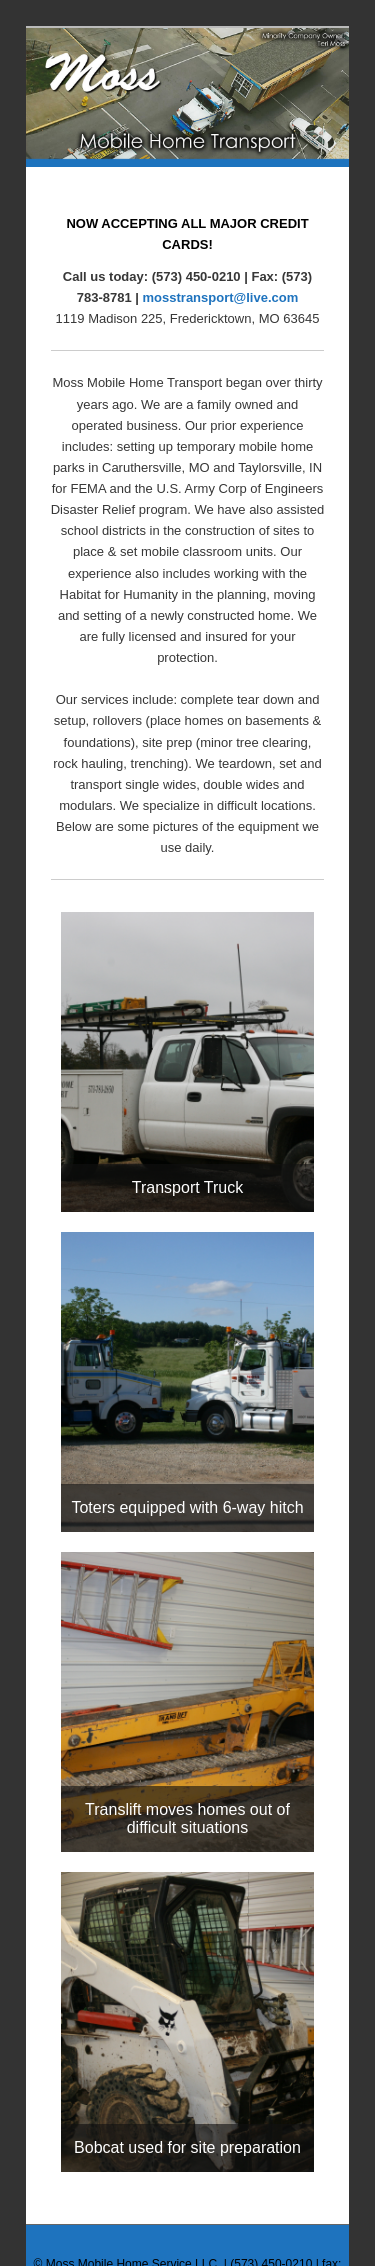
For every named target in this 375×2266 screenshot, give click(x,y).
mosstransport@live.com (221, 297)
